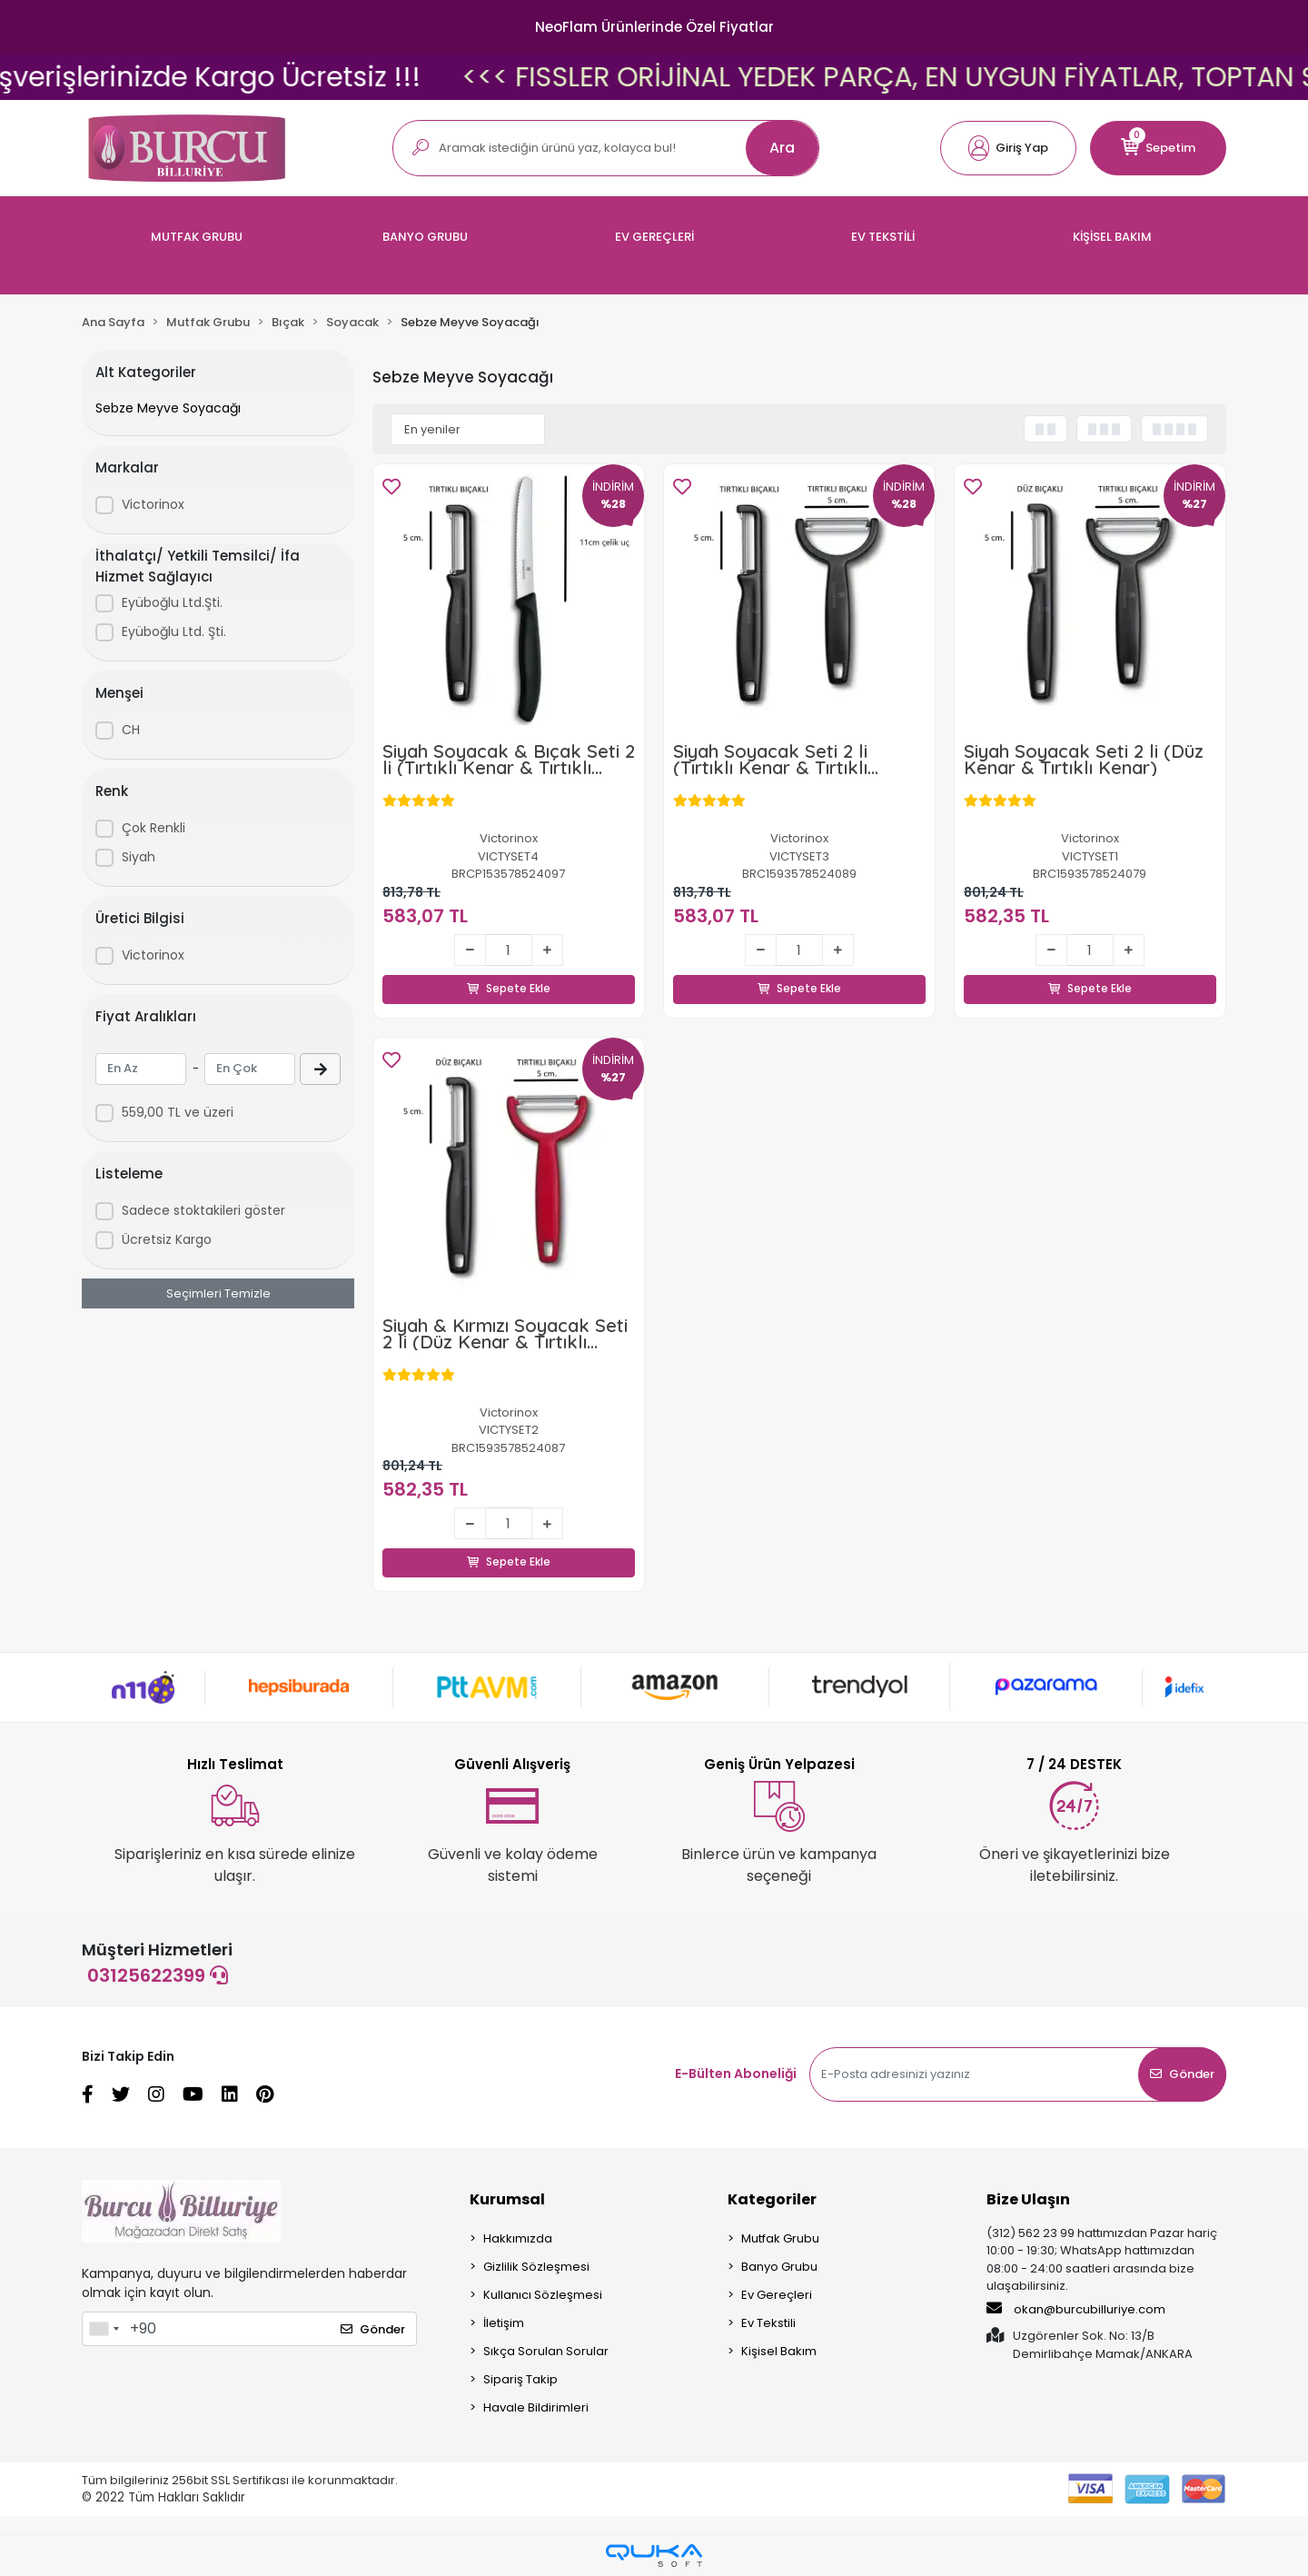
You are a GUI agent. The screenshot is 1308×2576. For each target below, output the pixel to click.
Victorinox (153, 504)
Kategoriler (772, 2200)
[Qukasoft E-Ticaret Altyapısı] (654, 2556)
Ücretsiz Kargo (167, 1239)
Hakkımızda (517, 2239)
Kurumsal (507, 2200)
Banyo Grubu (779, 2267)
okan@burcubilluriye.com (1075, 2310)
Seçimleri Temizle (218, 1293)
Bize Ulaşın (1028, 2200)
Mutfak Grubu (780, 2239)
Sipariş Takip (520, 2380)
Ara (782, 147)
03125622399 (157, 1976)
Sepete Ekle (508, 969)
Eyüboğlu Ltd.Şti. (172, 602)
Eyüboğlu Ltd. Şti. (174, 631)
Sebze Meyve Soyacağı (168, 408)
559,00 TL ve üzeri (177, 1112)
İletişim (503, 2323)
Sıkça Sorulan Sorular (546, 2352)
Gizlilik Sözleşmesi (536, 2267)
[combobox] (103, 2329)
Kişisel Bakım (779, 2352)
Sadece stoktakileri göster (203, 1210)
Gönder (1182, 2075)
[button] (1008, 148)
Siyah (138, 857)
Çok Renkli (153, 828)
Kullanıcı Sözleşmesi (542, 2295)
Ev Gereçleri (776, 2295)
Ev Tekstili (768, 2323)
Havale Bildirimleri (536, 2408)
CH (131, 730)
